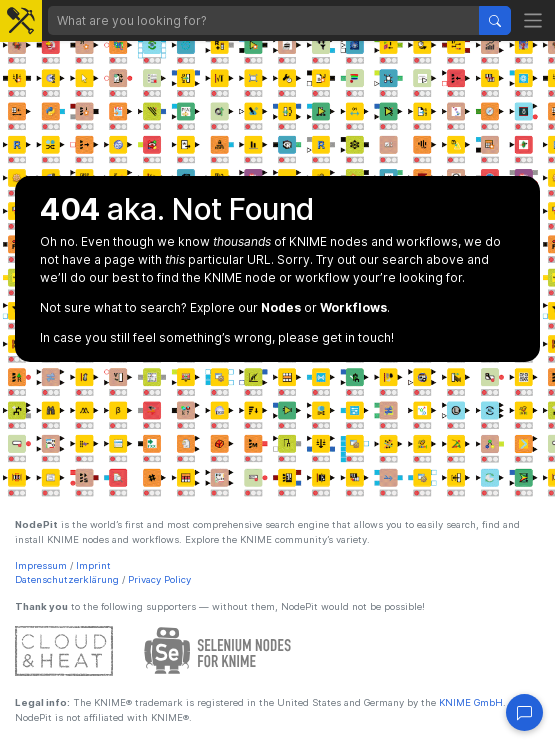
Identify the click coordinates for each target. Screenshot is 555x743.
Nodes (281, 307)
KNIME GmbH (469, 702)
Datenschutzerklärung (67, 579)
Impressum (41, 565)
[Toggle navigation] (533, 20)
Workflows (353, 307)
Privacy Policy (159, 579)
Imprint (93, 565)
